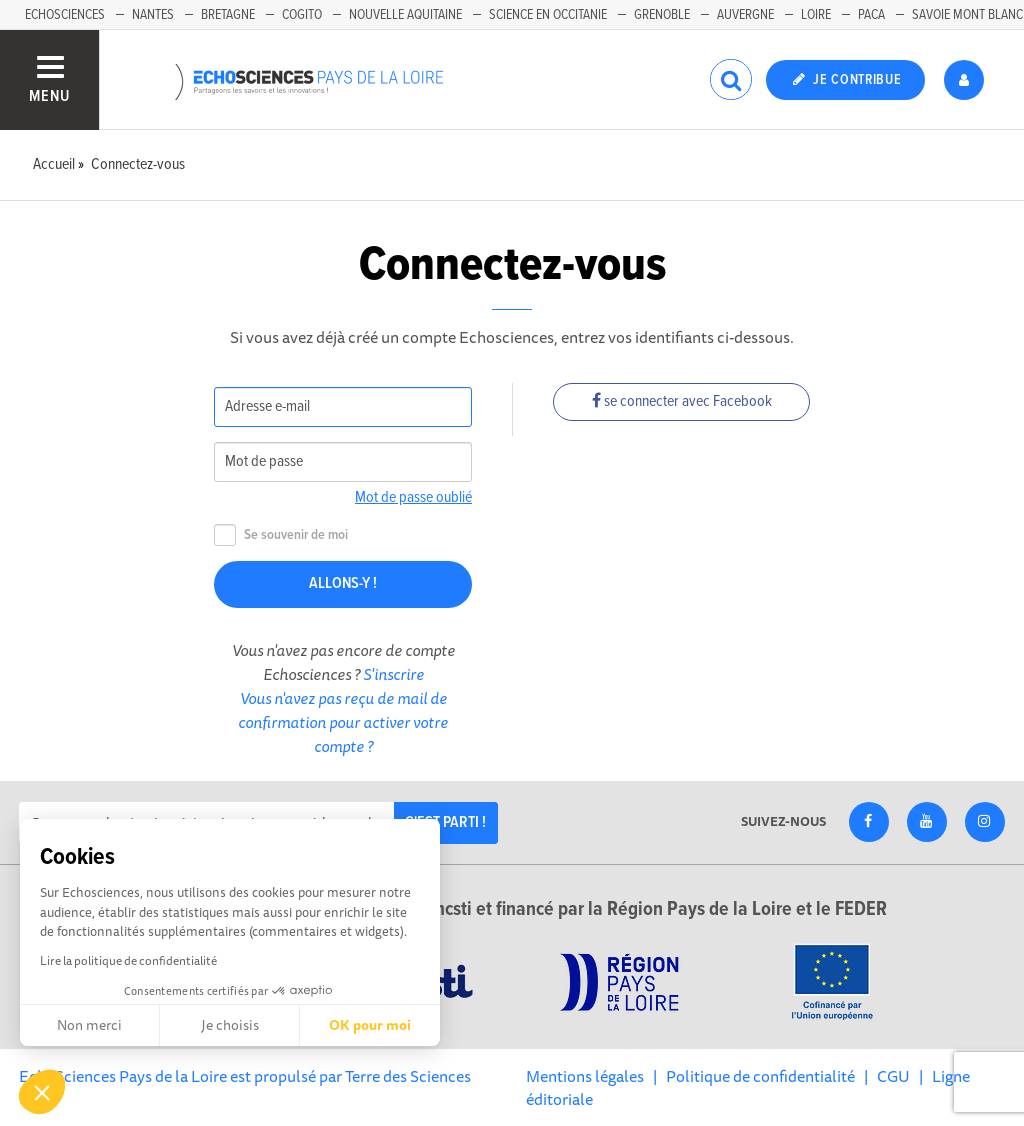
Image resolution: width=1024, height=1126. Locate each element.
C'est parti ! (445, 822)
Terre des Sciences (408, 1076)
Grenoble (662, 15)
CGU (893, 1076)
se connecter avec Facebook (682, 401)
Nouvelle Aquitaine (405, 15)
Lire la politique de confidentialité (128, 960)
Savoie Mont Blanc (967, 15)
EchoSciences (65, 15)
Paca (871, 15)
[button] (42, 1092)
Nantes (153, 15)
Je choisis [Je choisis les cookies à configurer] (230, 1025)
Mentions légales (585, 1076)
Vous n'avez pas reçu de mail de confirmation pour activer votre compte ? (343, 722)
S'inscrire (393, 674)
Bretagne (228, 15)
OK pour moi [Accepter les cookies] (370, 1025)
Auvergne (745, 15)
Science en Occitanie (548, 15)
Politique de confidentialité (760, 1076)
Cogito (302, 15)
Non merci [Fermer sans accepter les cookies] (89, 1025)
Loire (816, 15)
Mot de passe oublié (413, 497)
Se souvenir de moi (281, 535)
